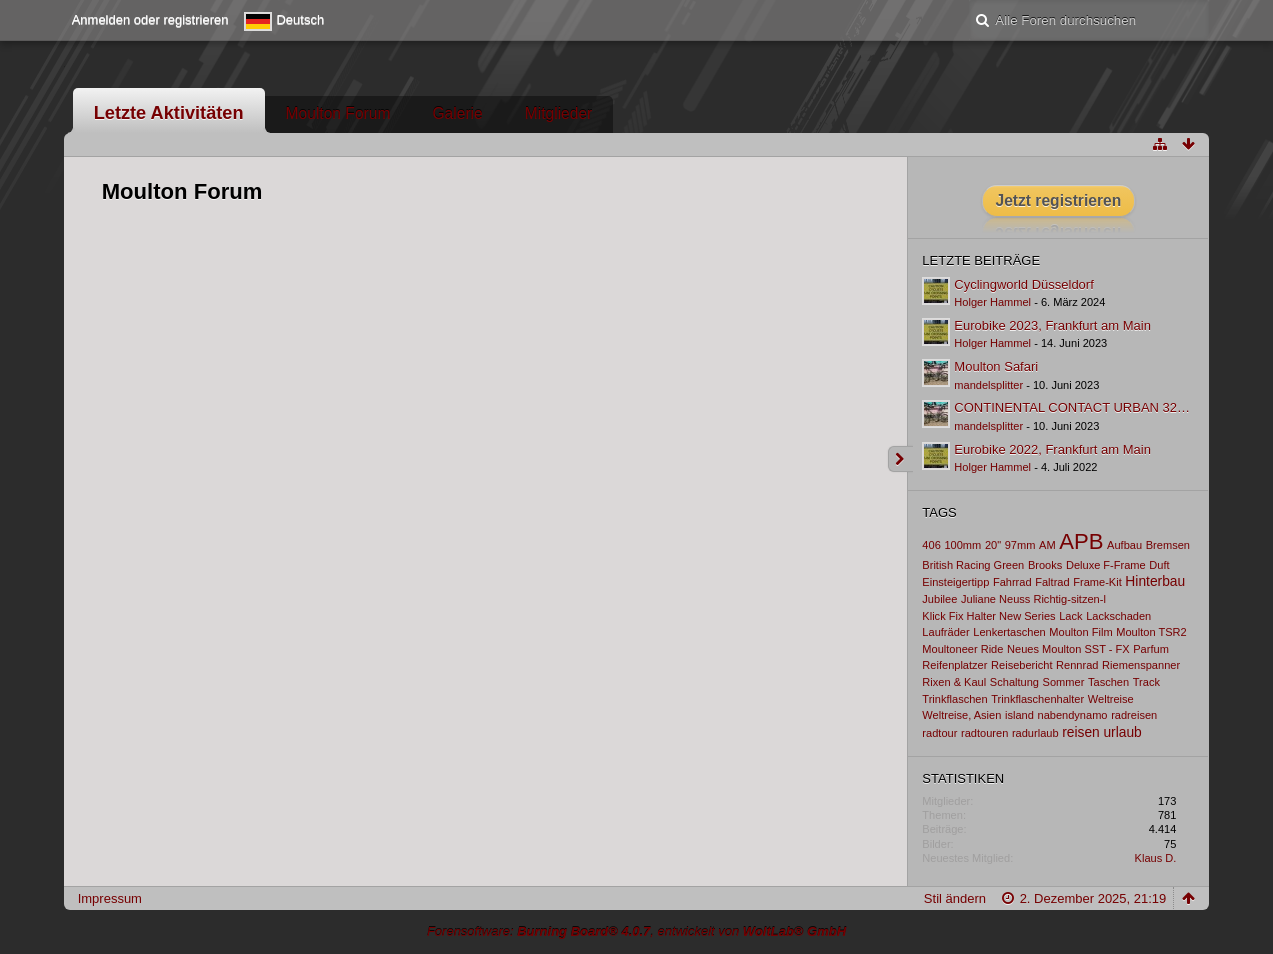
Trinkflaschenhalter (1037, 699)
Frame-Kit (1097, 582)
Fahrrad (1012, 582)
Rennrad (1077, 665)
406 (931, 545)
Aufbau (1124, 545)
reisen (1081, 732)
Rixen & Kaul (954, 682)
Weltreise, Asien (961, 715)
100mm (962, 545)
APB (1081, 541)
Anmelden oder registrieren (150, 19)
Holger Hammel (992, 302)
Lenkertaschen (1009, 632)
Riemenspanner (1141, 665)
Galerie (457, 113)
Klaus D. (1156, 858)
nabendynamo (1072, 715)
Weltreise (1111, 699)
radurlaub (1035, 733)
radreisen (1134, 715)
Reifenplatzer (954, 665)
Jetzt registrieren (1059, 200)
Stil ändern (955, 898)
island (1019, 715)
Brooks (1045, 565)
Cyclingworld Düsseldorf (1023, 284)
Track (1146, 682)
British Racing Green (973, 565)
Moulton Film (1080, 632)
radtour (939, 733)
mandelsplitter (988, 385)
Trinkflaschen (954, 699)
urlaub (1122, 732)
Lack (1070, 616)
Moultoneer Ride (962, 649)
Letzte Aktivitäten (169, 113)
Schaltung (1014, 682)
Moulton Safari (996, 366)
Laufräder (945, 632)
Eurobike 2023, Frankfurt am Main (1052, 325)
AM (1047, 545)
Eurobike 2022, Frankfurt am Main (1052, 449)
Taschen (1108, 682)
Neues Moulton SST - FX (1068, 649)
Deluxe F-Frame (1106, 565)
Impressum (110, 898)
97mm (1020, 545)
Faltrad (1052, 582)
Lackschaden (1118, 616)
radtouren (984, 733)
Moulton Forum (338, 113)
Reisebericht (1021, 665)
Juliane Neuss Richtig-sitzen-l (1033, 599)
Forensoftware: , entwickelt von (636, 931)
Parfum (1151, 649)
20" (993, 545)
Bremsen (1168, 545)
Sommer (1064, 682)
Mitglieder (559, 113)
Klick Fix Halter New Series (988, 616)
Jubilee (939, 599)
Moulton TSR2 (1151, 632)
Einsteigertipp (955, 582)
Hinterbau (1155, 581)
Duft (1159, 565)
